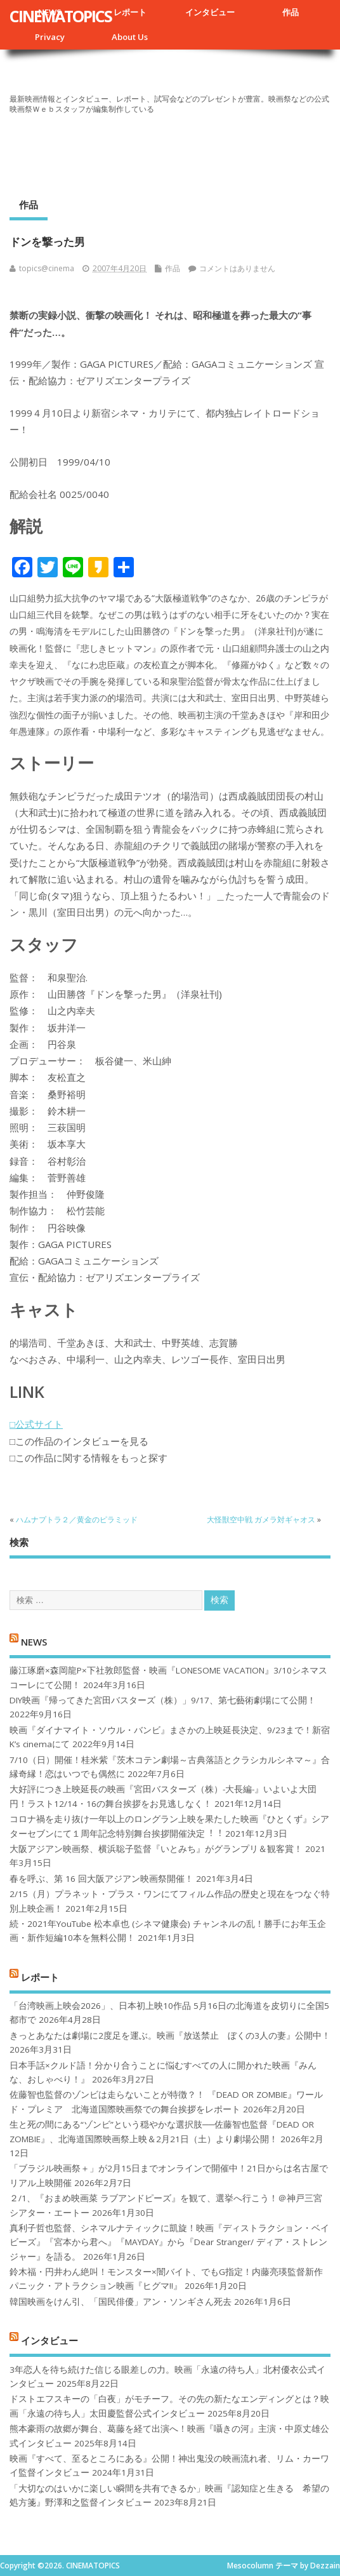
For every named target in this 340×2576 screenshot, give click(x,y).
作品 (290, 12)
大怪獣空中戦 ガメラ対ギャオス (261, 1519)
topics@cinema (46, 268)
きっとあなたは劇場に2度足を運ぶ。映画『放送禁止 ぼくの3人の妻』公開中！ (170, 2035)
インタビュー (210, 12)
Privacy (50, 37)
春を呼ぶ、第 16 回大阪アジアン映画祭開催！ (101, 1878)
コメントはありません (237, 268)
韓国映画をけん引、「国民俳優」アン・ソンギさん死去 (121, 2301)
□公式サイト (36, 1424)
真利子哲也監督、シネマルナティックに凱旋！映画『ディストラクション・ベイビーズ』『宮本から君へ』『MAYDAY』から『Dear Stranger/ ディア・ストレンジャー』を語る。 (169, 2242)
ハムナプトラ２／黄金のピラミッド (77, 1519)
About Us (130, 37)
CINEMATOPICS (61, 16)
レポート (130, 12)
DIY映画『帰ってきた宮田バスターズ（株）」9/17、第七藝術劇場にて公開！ (163, 1700)
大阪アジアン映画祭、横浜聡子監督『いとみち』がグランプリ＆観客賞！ (156, 1849)
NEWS (34, 1641)
